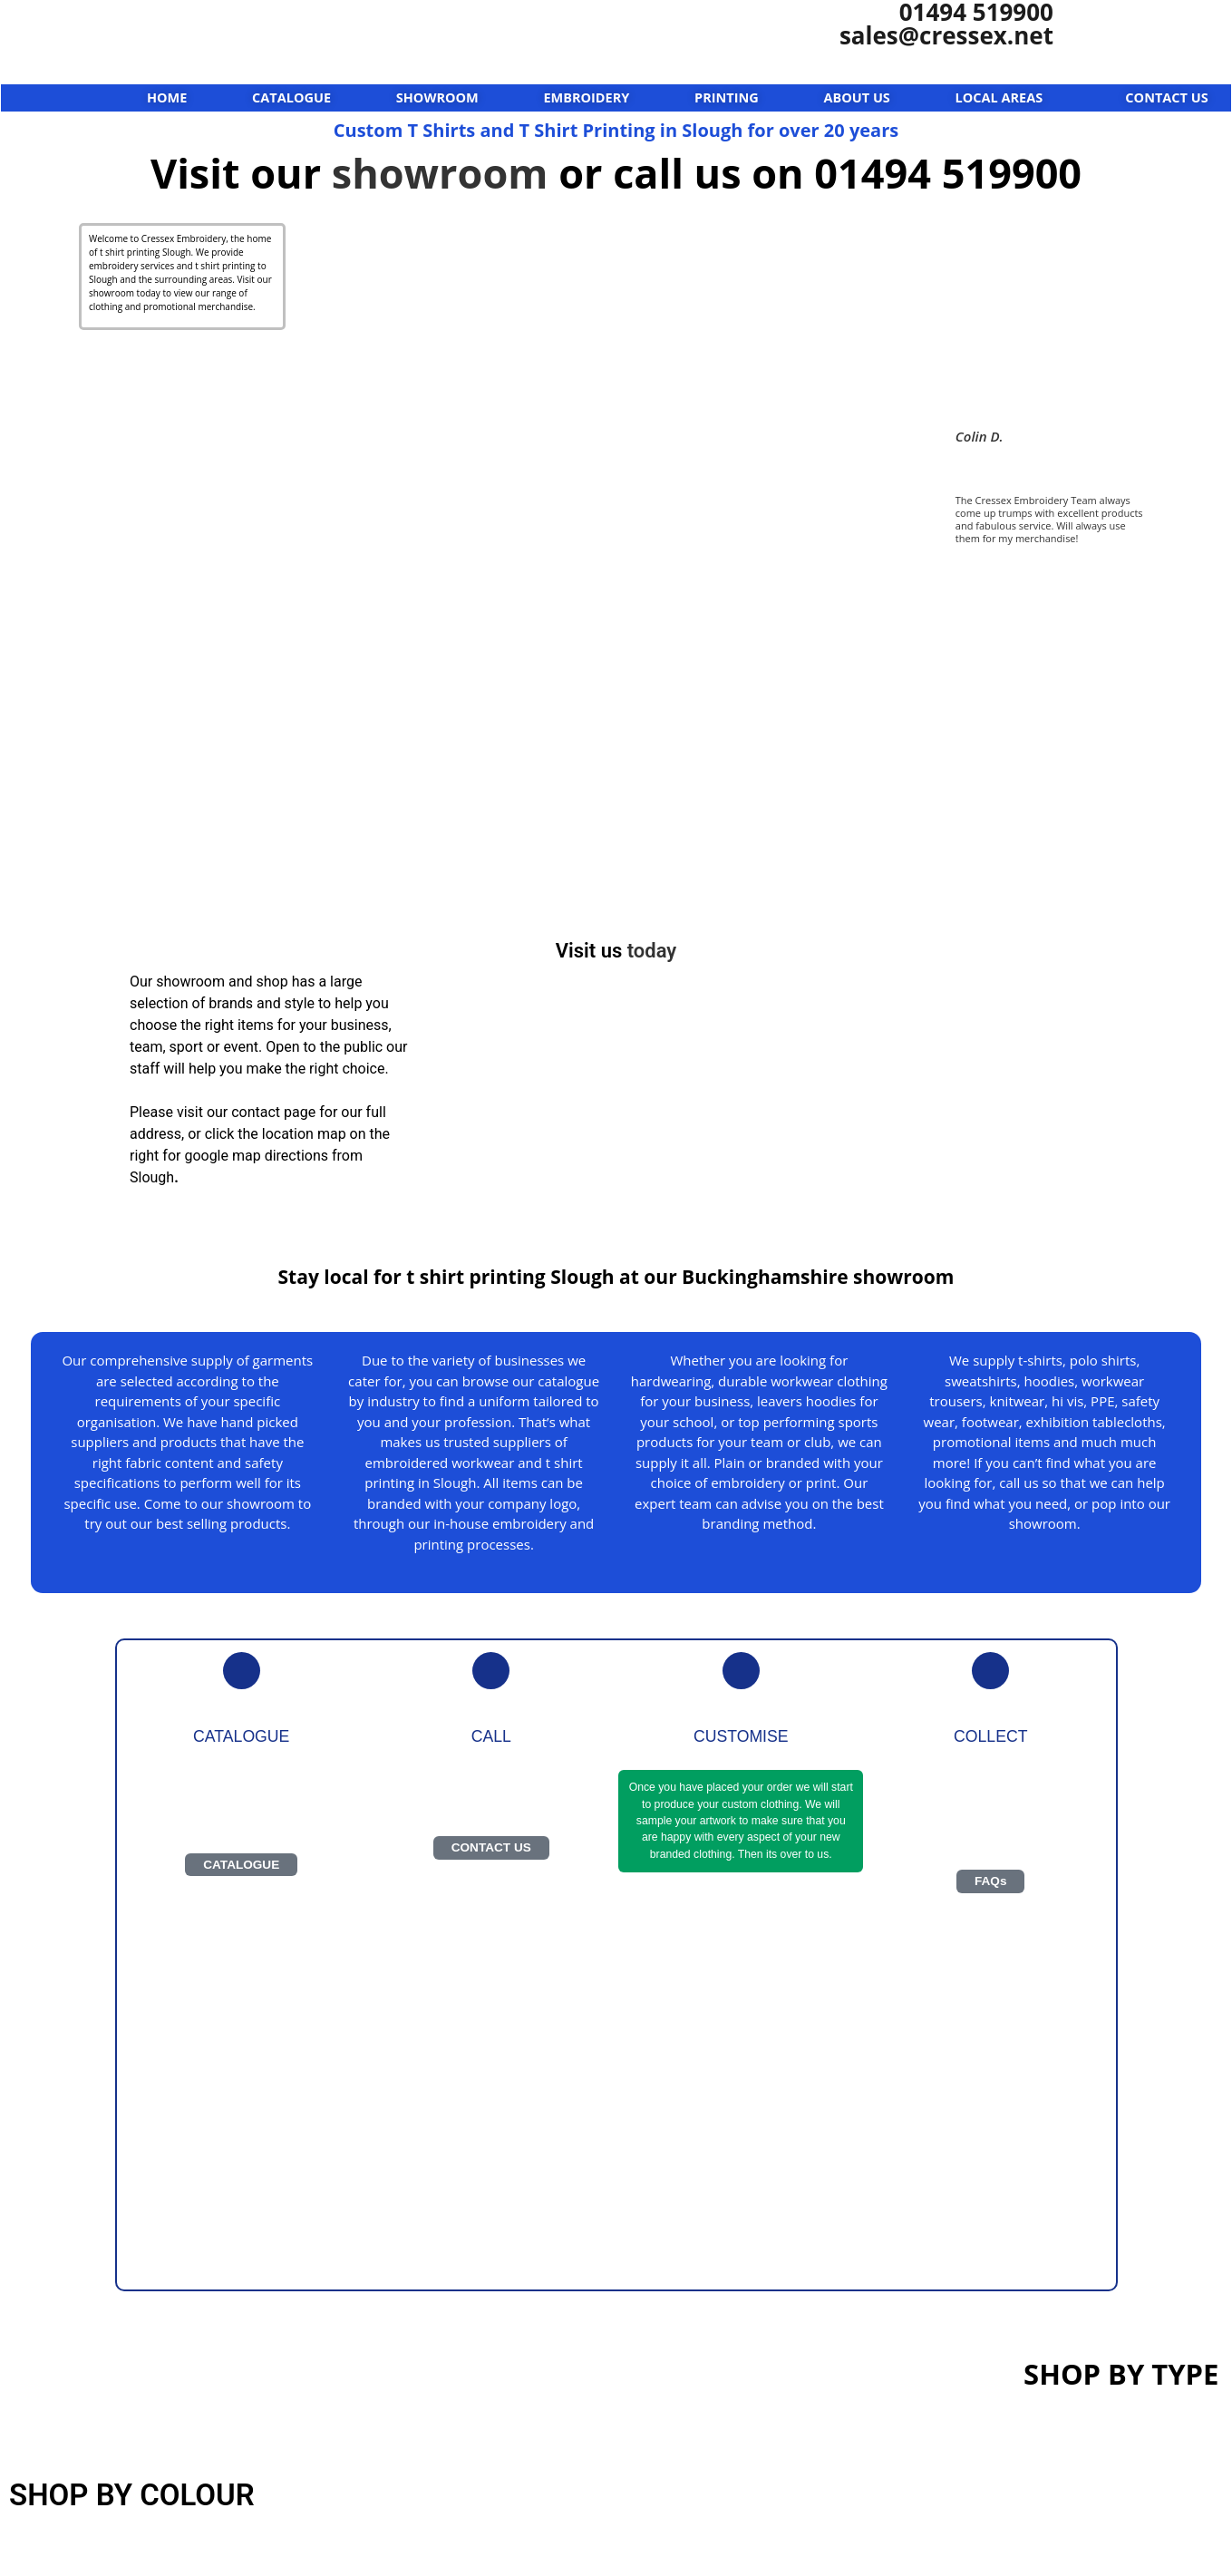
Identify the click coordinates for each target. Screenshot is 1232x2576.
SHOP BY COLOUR (132, 2495)
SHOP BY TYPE (1120, 2374)
